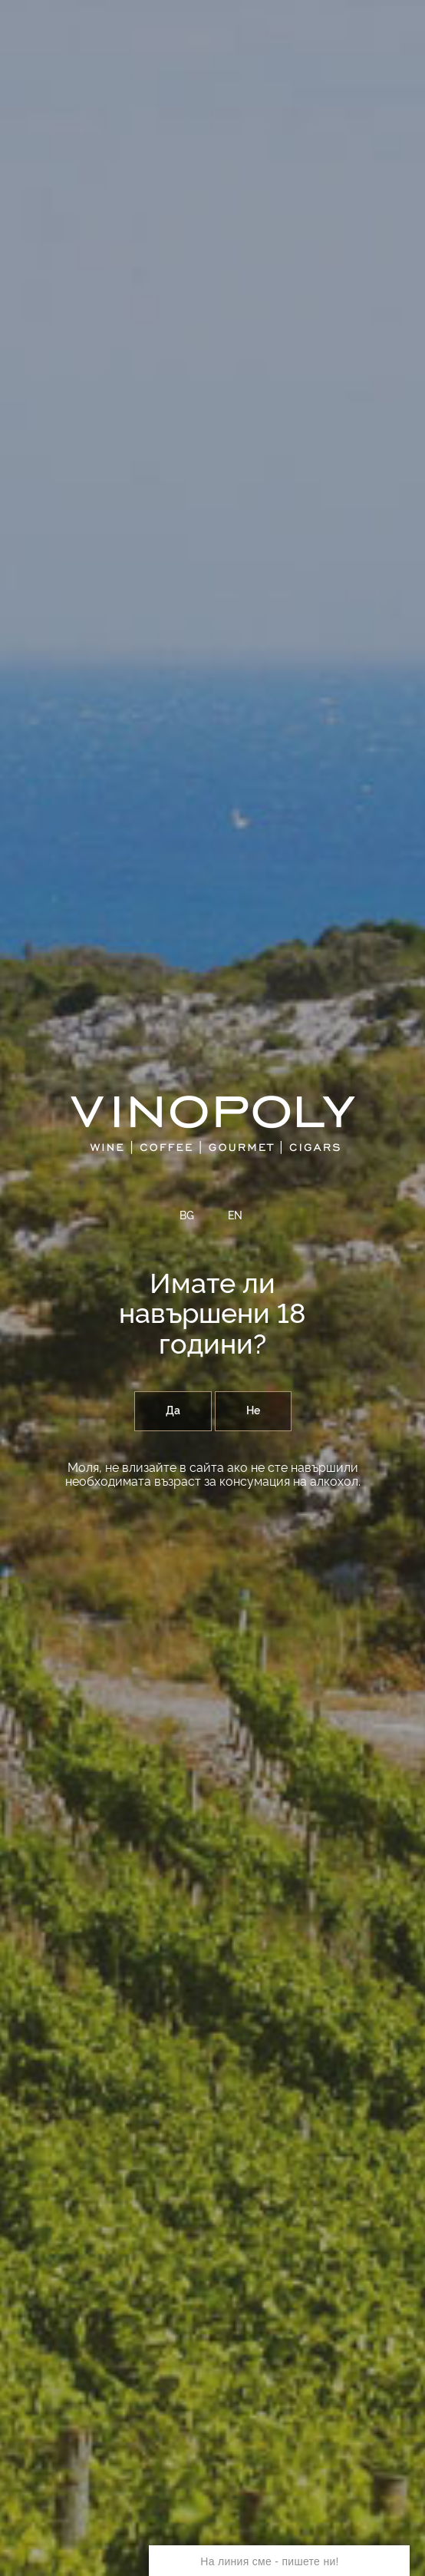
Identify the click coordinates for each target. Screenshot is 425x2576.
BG (187, 1216)
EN (235, 1216)
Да (173, 1411)
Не (253, 1411)
